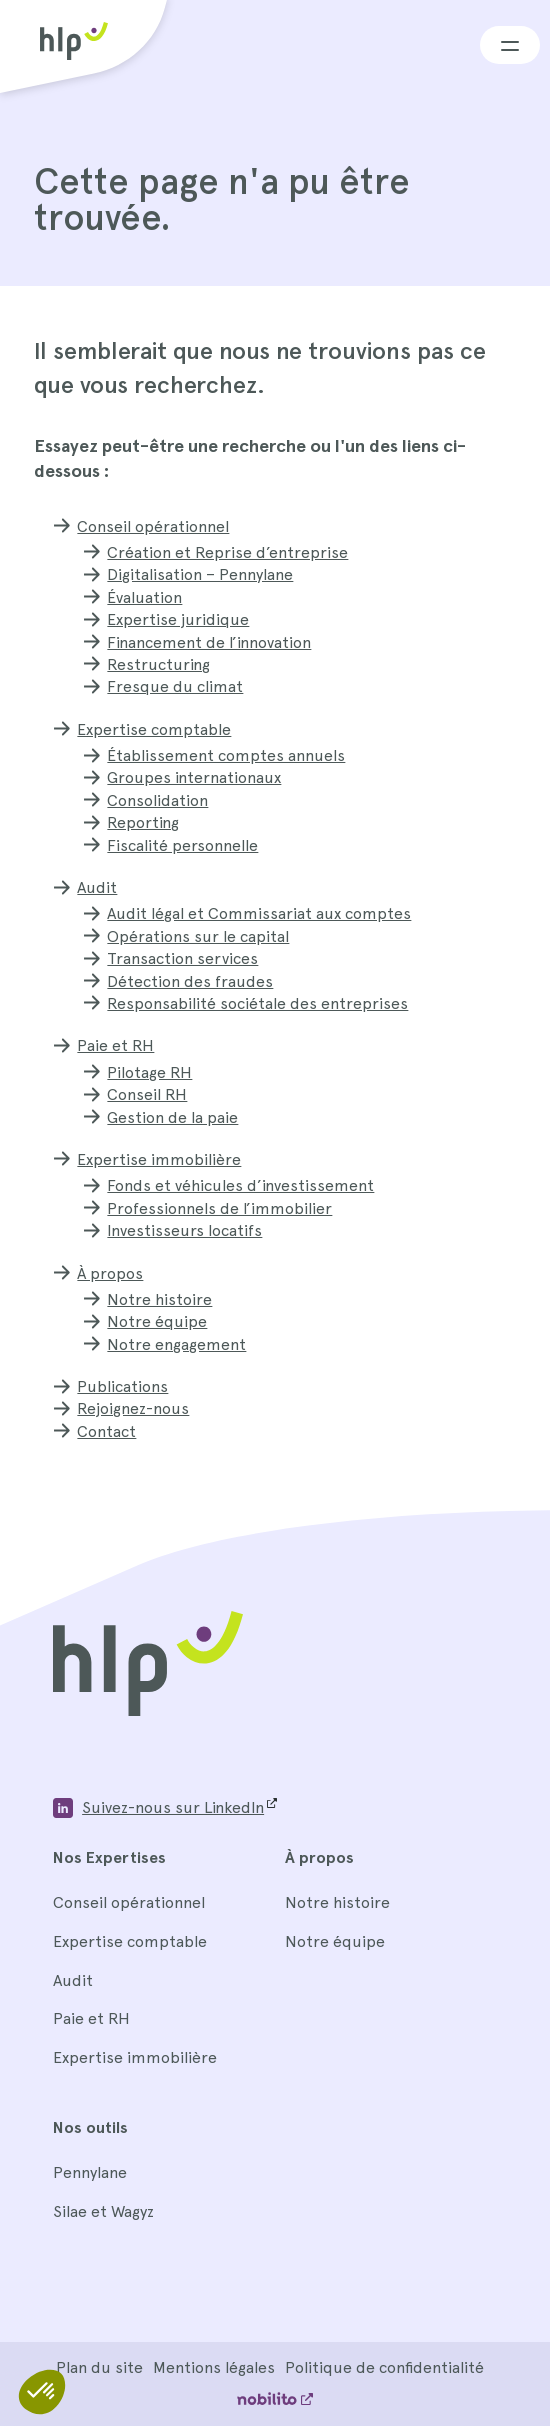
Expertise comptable (154, 729)
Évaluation (144, 597)
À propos (110, 1273)
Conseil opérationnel (153, 526)
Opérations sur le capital (198, 936)
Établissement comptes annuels (226, 755)
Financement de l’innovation (209, 642)
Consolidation (157, 800)
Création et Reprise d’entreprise (227, 552)
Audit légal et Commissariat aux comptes (259, 913)
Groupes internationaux (194, 777)
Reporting (143, 822)
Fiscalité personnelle (182, 845)
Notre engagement (176, 1344)
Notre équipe (157, 1321)
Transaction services (182, 958)
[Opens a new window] (164, 1808)
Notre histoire (159, 1299)
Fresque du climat (175, 686)
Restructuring (158, 664)
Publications (122, 1386)
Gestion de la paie (172, 1117)
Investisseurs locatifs (184, 1230)
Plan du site (99, 2367)
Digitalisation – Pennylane (200, 574)
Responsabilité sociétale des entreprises (257, 1003)
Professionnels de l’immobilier (219, 1208)
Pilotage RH (149, 1072)
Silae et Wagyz (103, 2211)
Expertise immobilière (159, 1159)
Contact (106, 1431)
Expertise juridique (178, 619)
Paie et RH (115, 1045)
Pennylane (90, 2172)
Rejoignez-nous (133, 1408)
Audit (97, 887)
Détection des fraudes (190, 981)
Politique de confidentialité (384, 2367)
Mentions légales (214, 2367)
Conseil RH (147, 1094)
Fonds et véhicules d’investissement (240, 1185)
